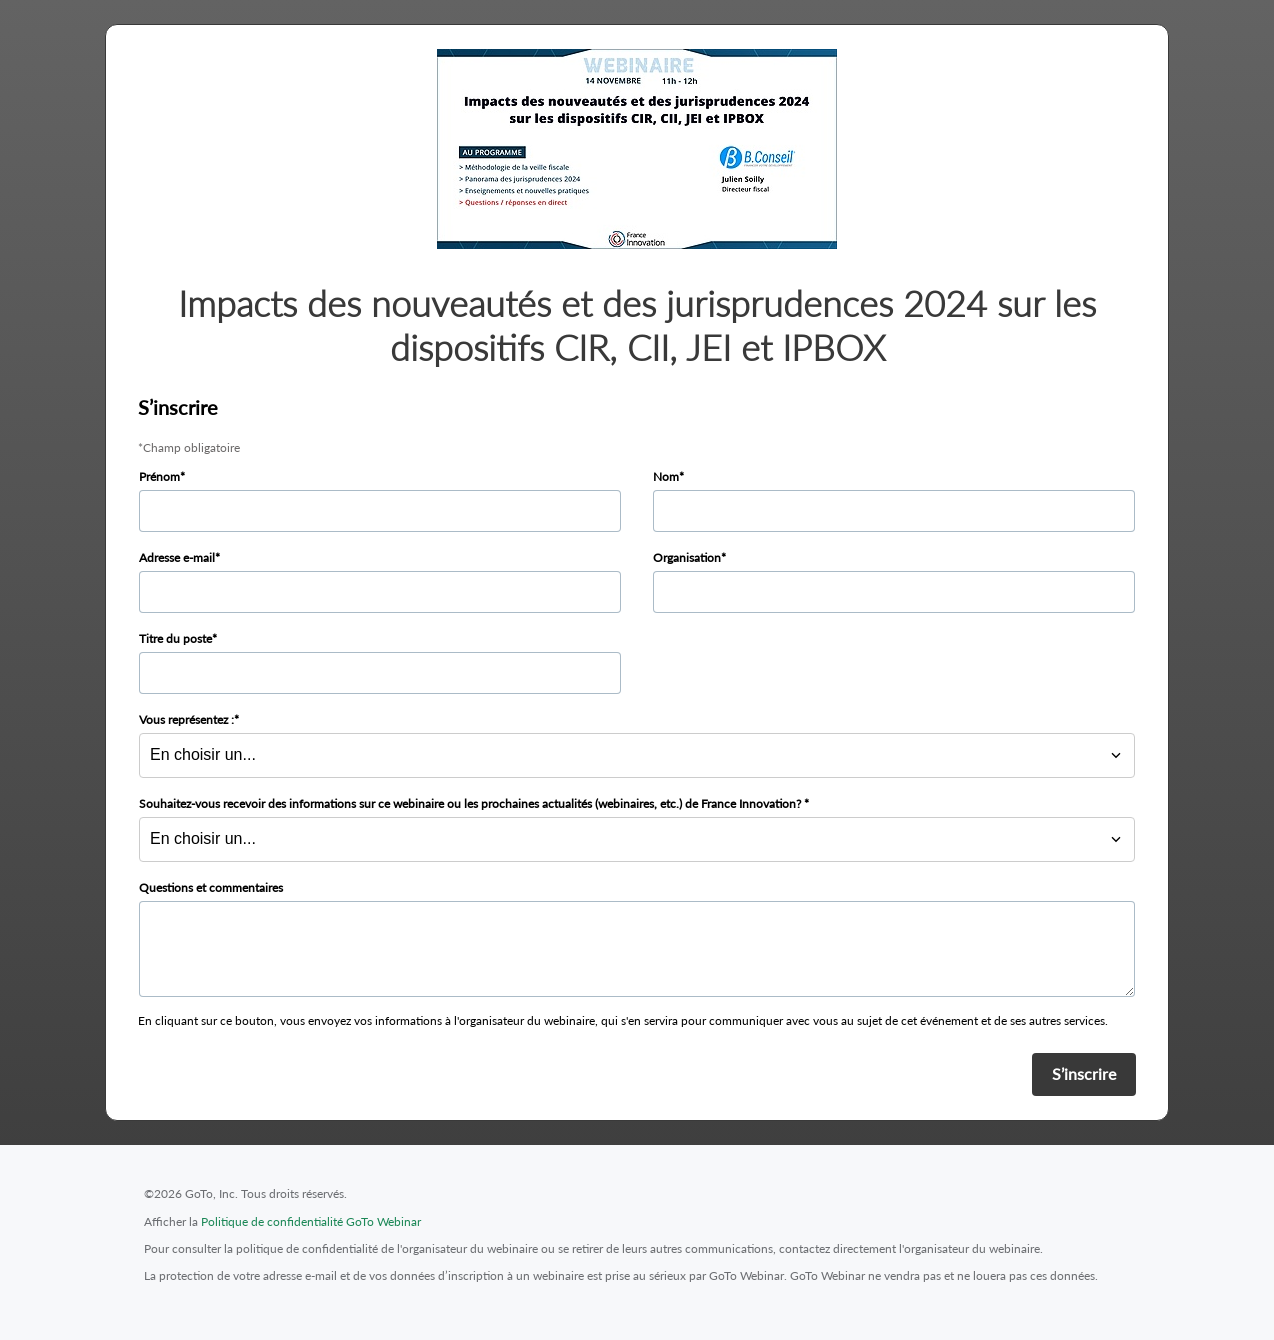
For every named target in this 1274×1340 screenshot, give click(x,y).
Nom (666, 476)
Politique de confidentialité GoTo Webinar (311, 1221)
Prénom (159, 476)
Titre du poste (175, 638)
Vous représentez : (186, 719)
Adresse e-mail (177, 557)
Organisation (687, 557)
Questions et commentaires (211, 887)
